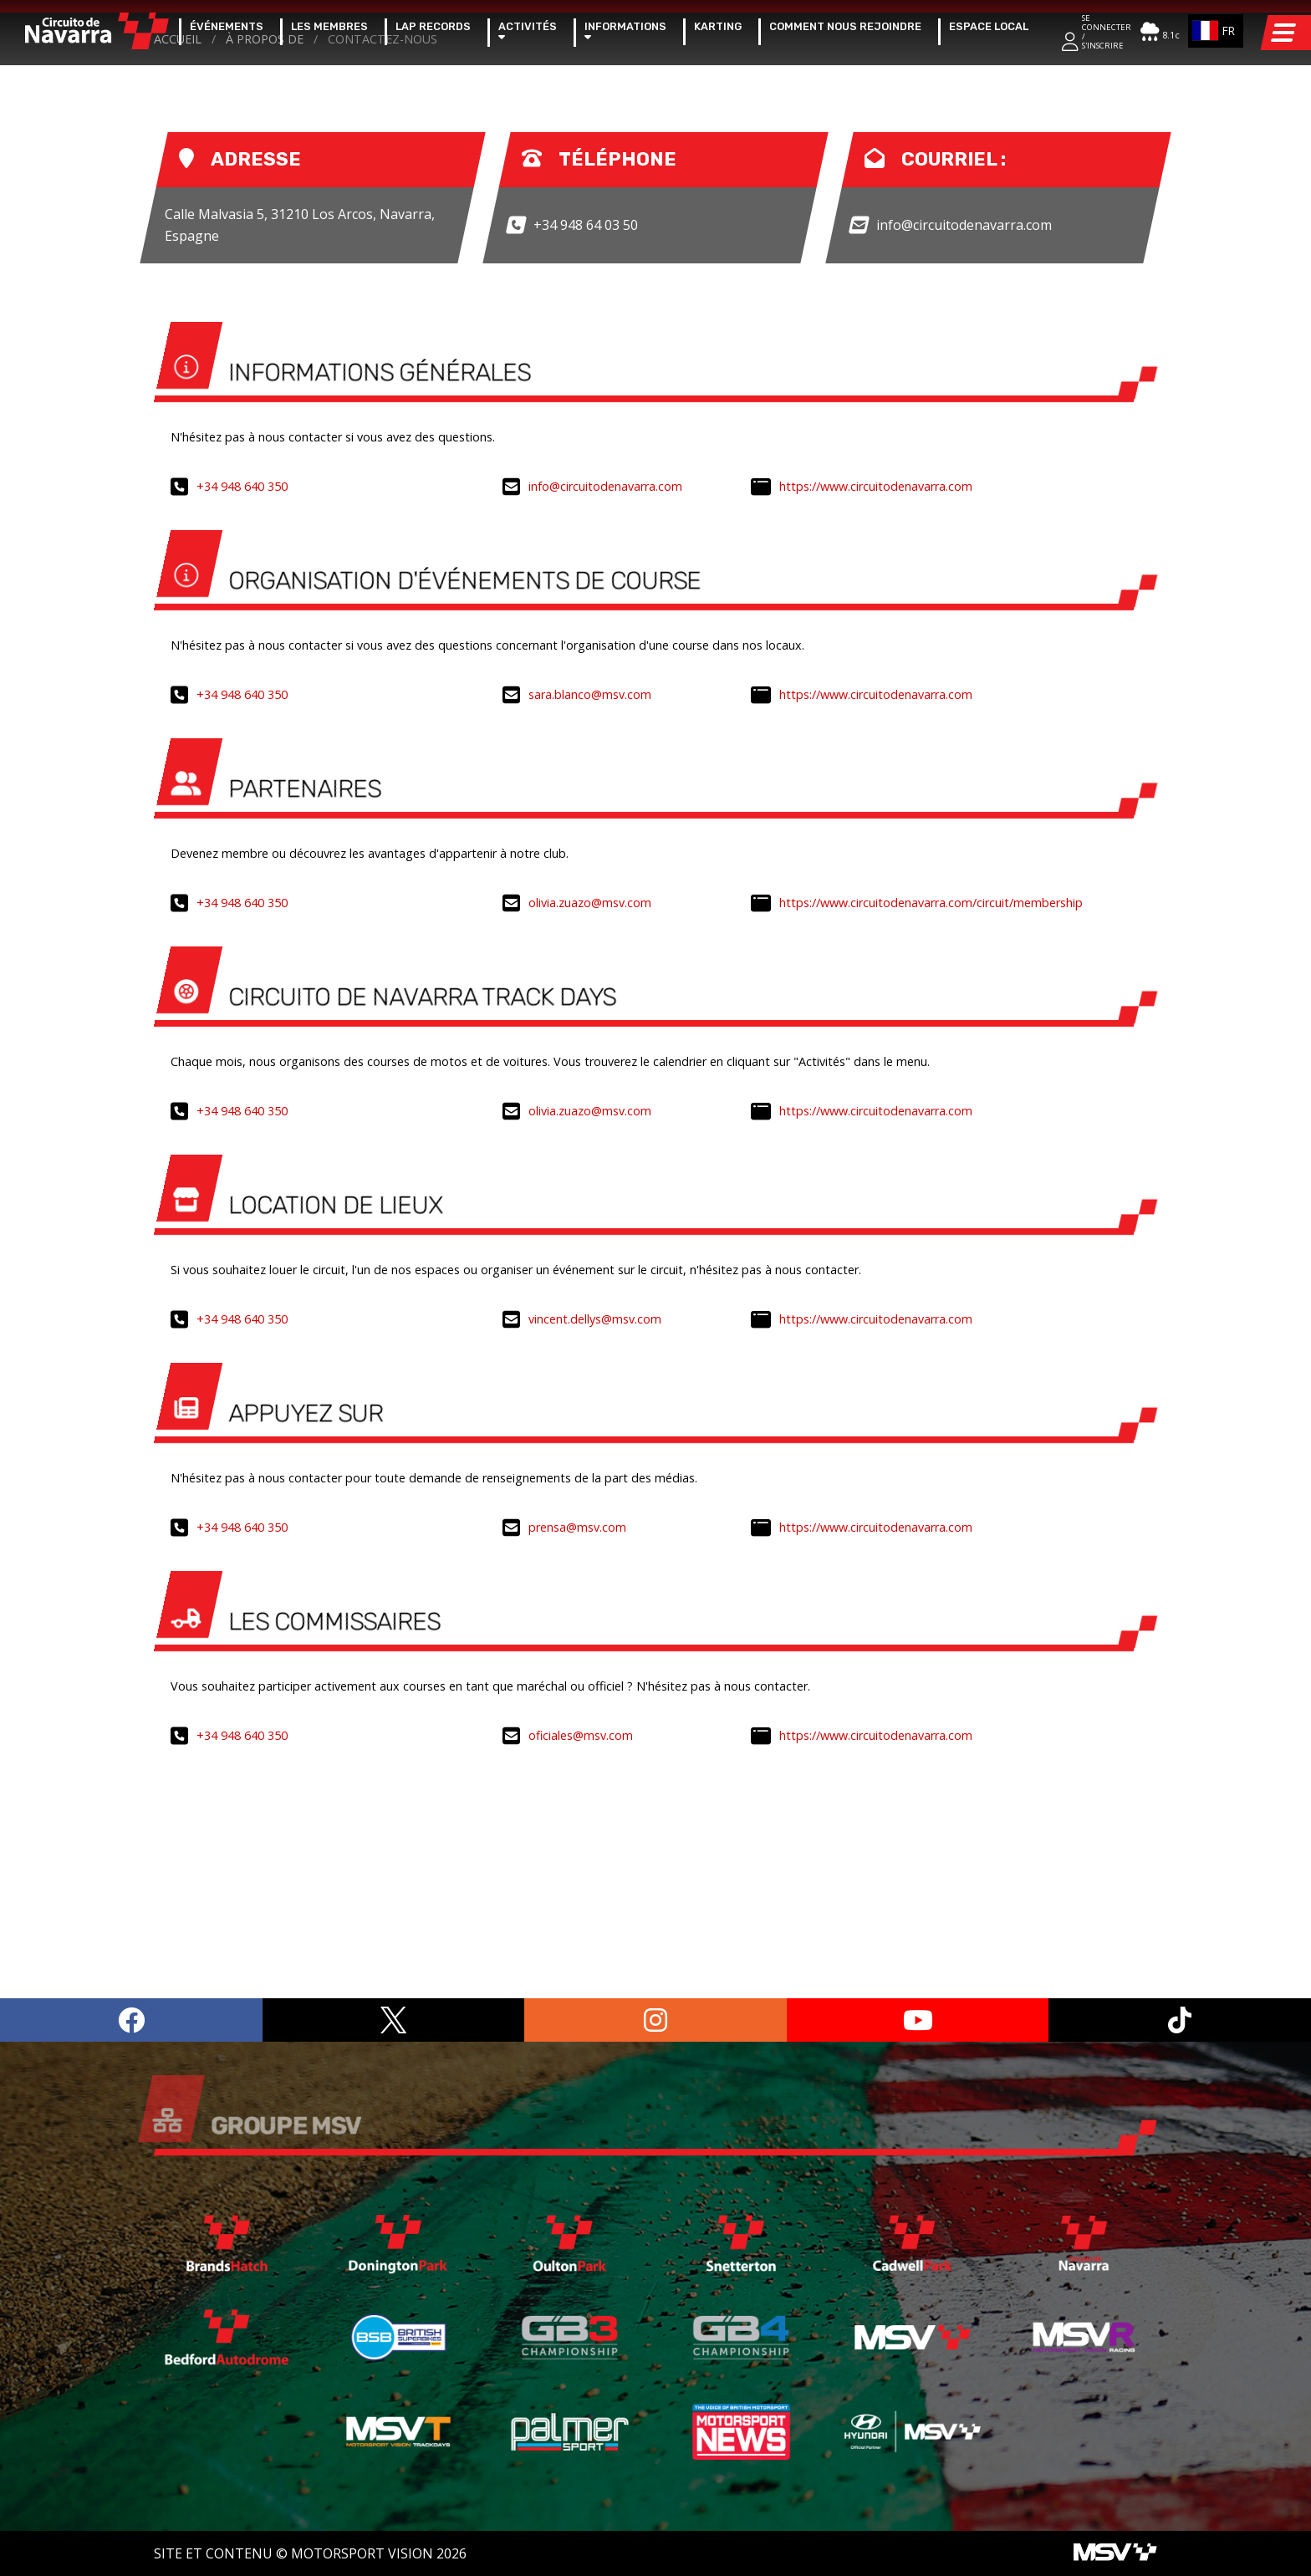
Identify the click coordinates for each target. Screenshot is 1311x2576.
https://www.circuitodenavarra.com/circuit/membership (931, 1139)
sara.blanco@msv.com (589, 931)
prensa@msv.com (577, 1764)
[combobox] (1216, 31)
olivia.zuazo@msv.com (589, 1139)
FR (1212, 31)
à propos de (265, 275)
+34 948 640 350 (242, 723)
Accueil (177, 275)
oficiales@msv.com (580, 1972)
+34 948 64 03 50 (585, 460)
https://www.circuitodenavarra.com (875, 723)
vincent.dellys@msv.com (594, 1555)
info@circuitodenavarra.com (964, 460)
